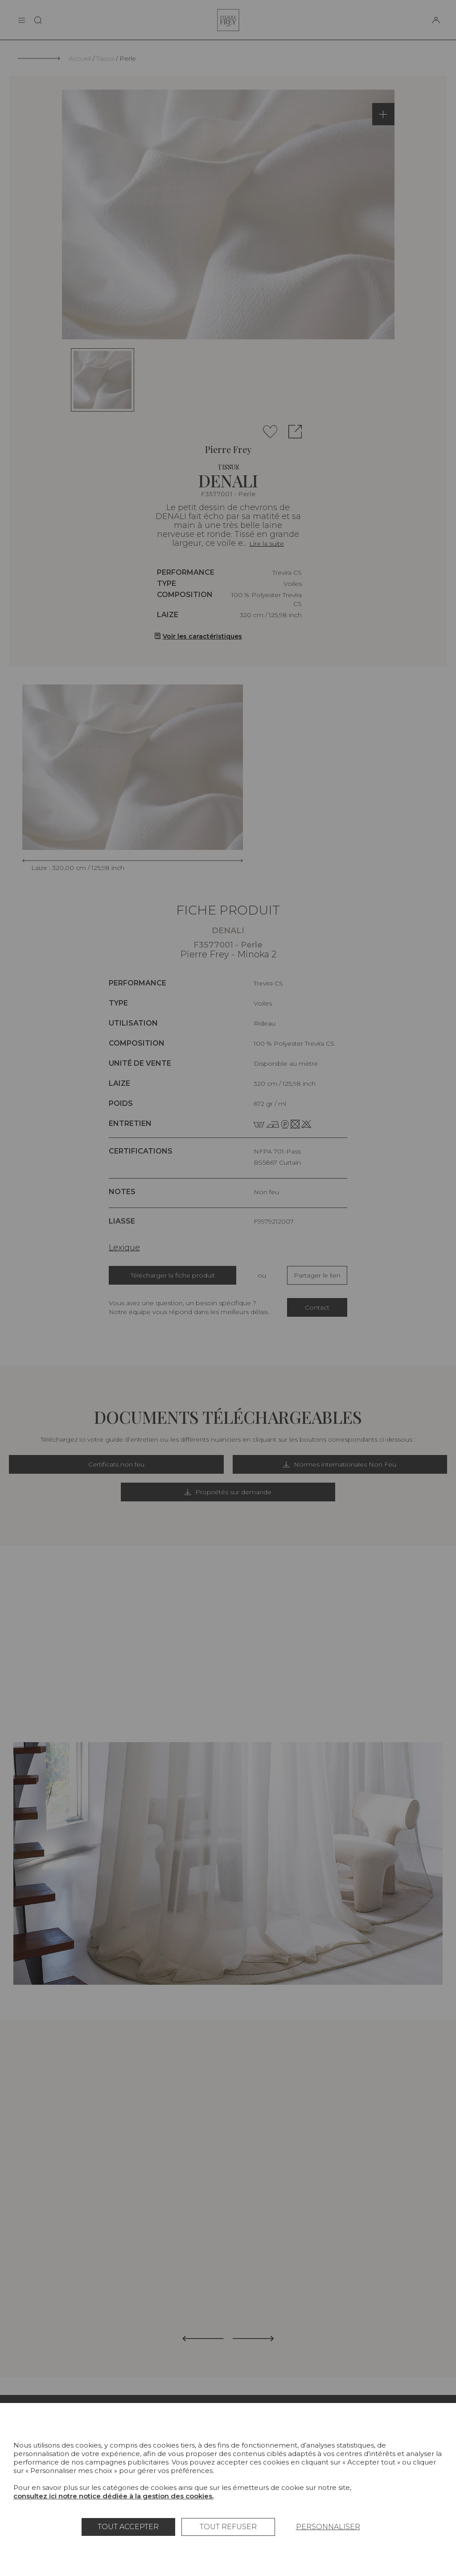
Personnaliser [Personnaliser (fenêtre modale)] (328, 2526)
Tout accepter (128, 2526)
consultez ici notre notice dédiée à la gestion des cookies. (113, 2496)
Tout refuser (228, 2526)
